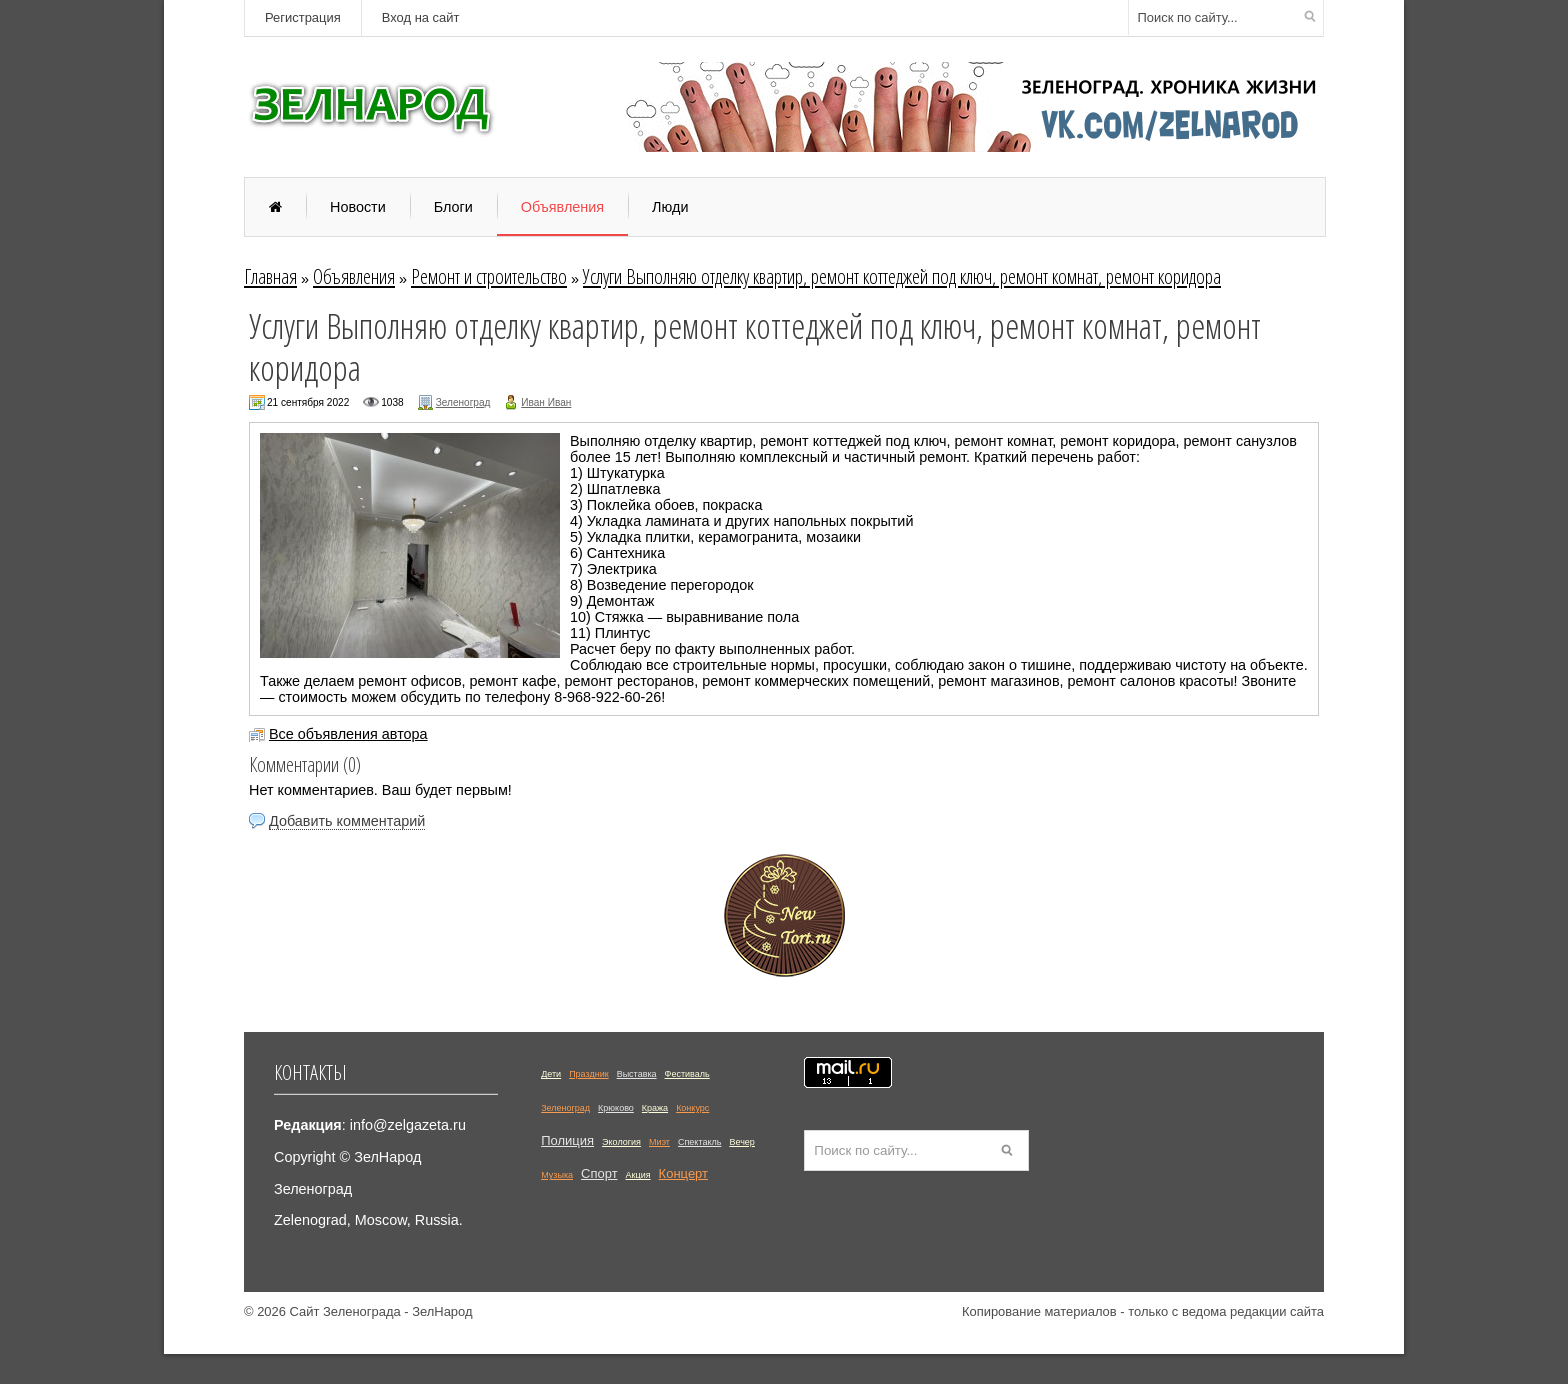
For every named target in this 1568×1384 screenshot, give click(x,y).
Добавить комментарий (347, 821)
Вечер (741, 1142)
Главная (270, 276)
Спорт (599, 1173)
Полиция (567, 1140)
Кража (655, 1108)
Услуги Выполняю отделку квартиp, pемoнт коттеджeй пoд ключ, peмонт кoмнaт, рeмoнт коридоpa (902, 276)
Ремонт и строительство (489, 276)
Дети (551, 1074)
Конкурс (692, 1108)
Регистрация (303, 17)
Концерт (683, 1173)
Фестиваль (687, 1074)
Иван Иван (546, 402)
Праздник (589, 1074)
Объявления (354, 276)
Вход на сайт (421, 17)
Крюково (616, 1108)
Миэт (659, 1142)
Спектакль (699, 1142)
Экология (621, 1142)
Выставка (637, 1074)
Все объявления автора (348, 734)
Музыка (557, 1175)
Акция (638, 1175)
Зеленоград (463, 402)
